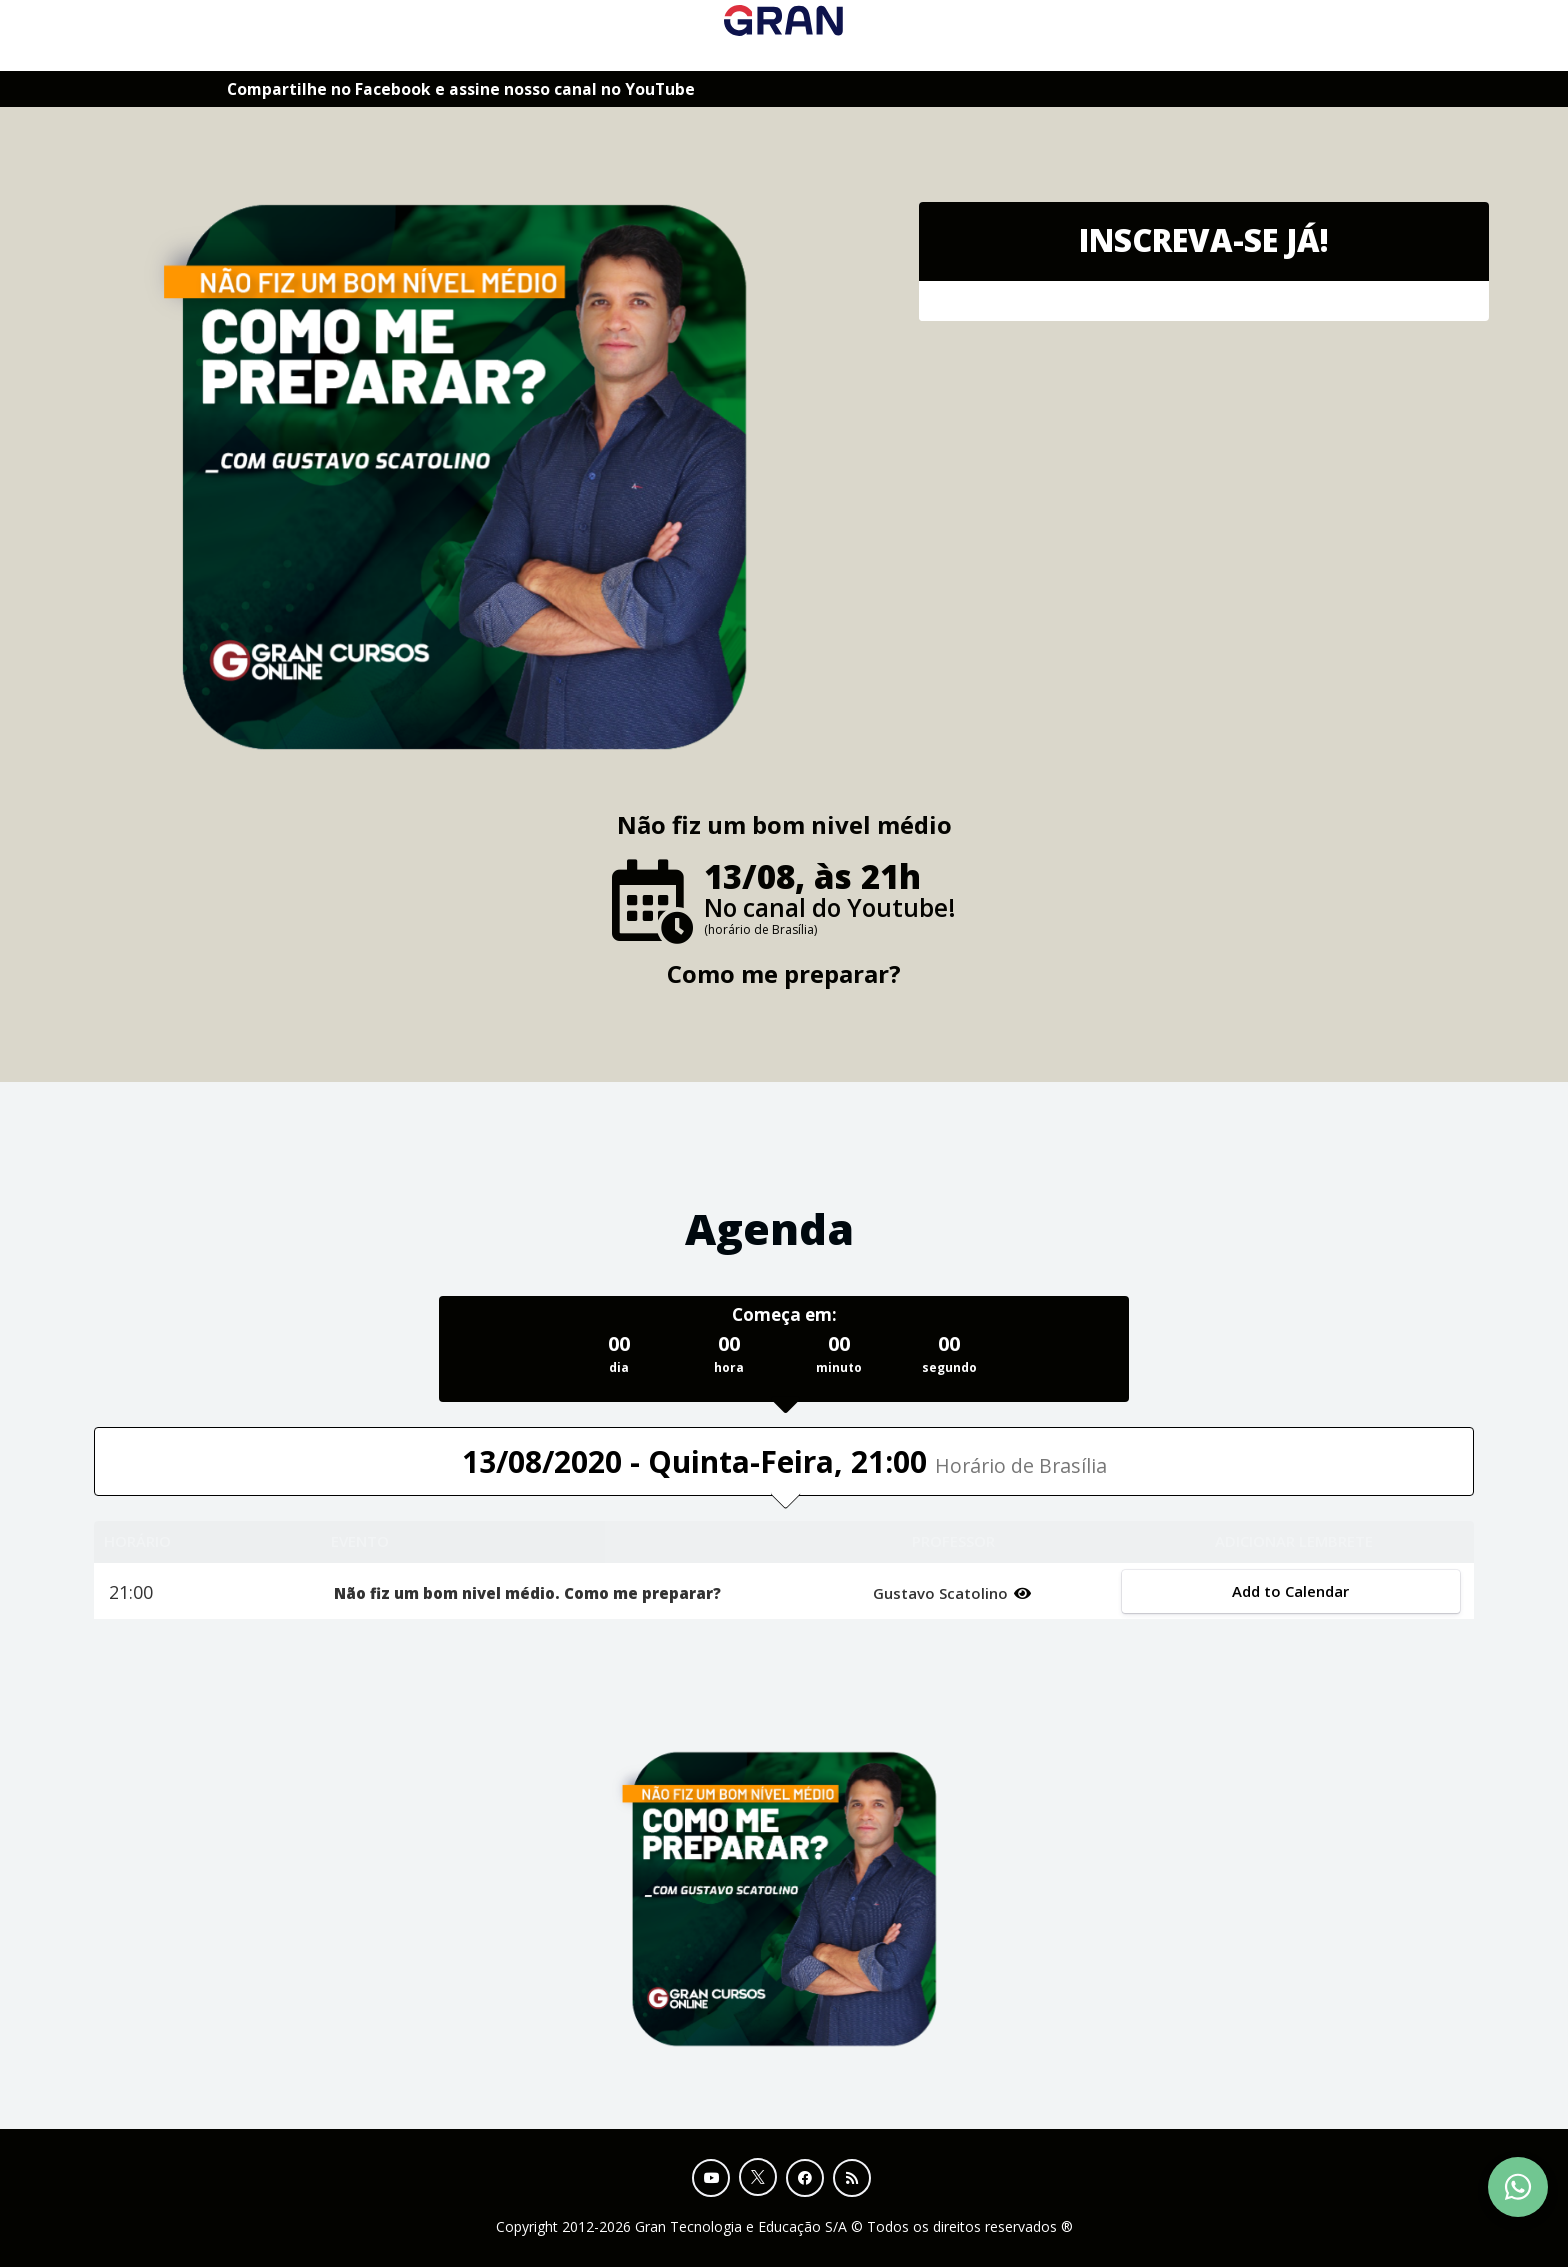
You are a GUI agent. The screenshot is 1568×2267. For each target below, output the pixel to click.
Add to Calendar (1290, 1591)
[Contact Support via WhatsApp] (1518, 2187)
